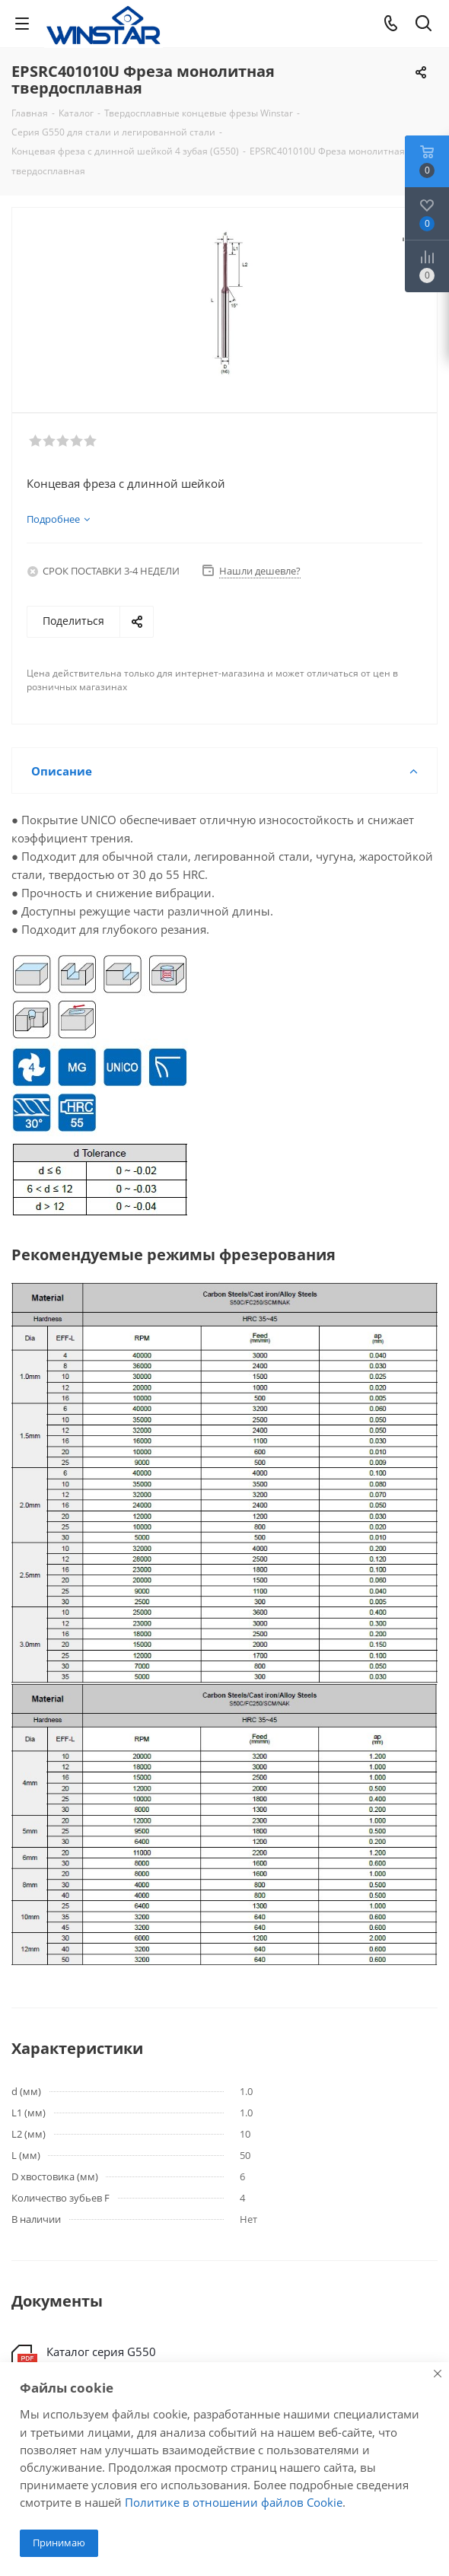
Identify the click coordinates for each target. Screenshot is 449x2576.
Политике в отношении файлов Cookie (233, 2502)
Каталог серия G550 (101, 2351)
